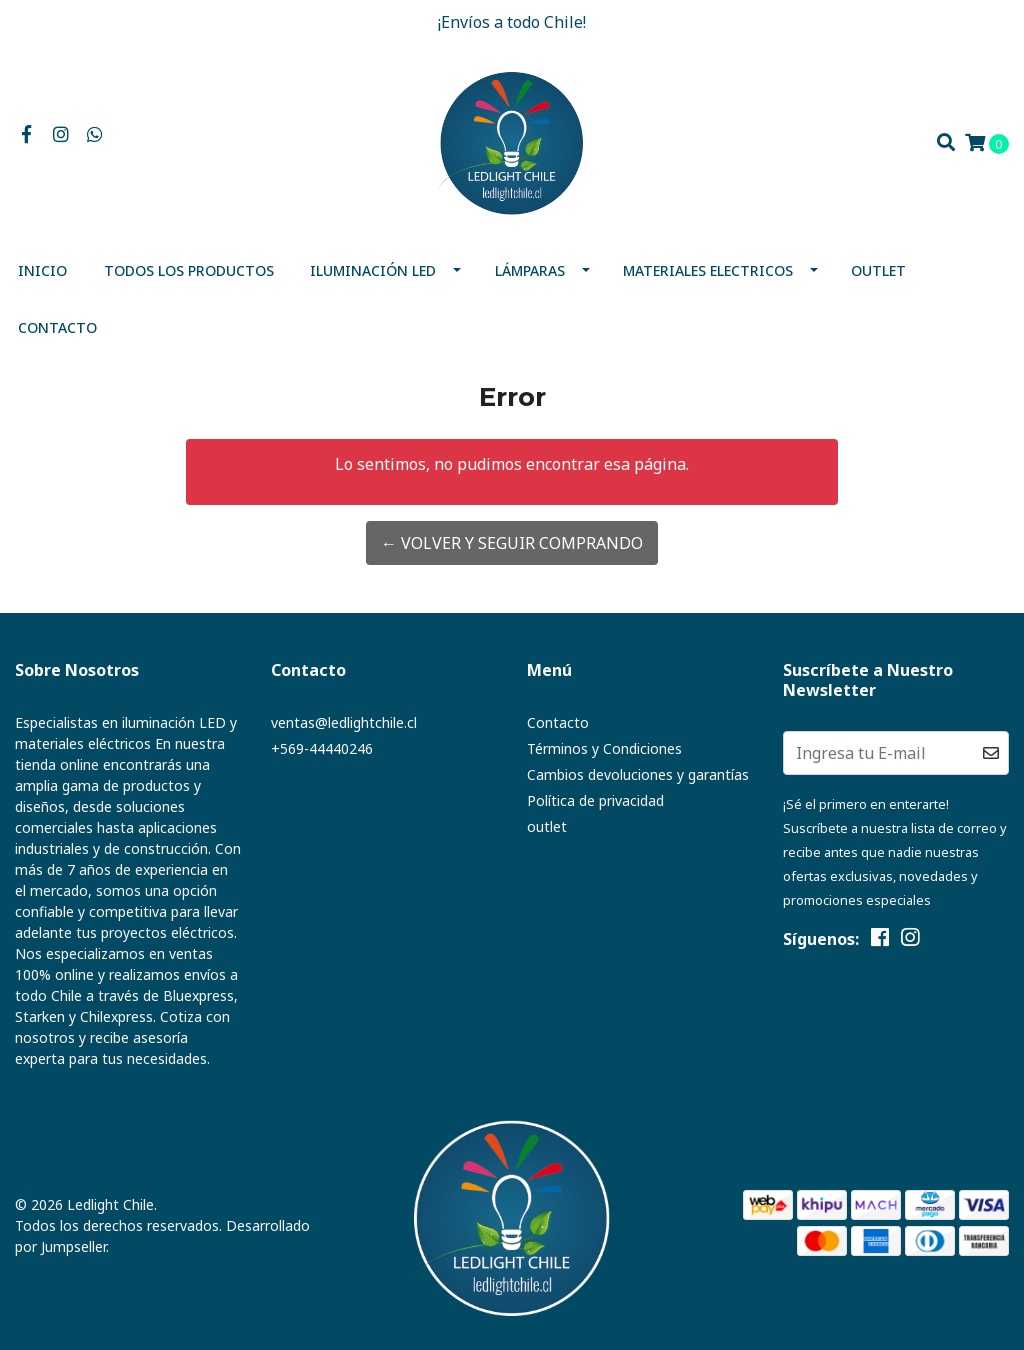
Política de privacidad (595, 800)
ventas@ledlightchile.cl (344, 722)
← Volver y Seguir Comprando (512, 543)
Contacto (57, 327)
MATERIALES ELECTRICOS (708, 270)
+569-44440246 (322, 748)
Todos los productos (189, 270)
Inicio (42, 270)
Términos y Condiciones (604, 748)
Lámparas (530, 270)
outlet (878, 270)
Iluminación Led (373, 270)
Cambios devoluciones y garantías (638, 774)
